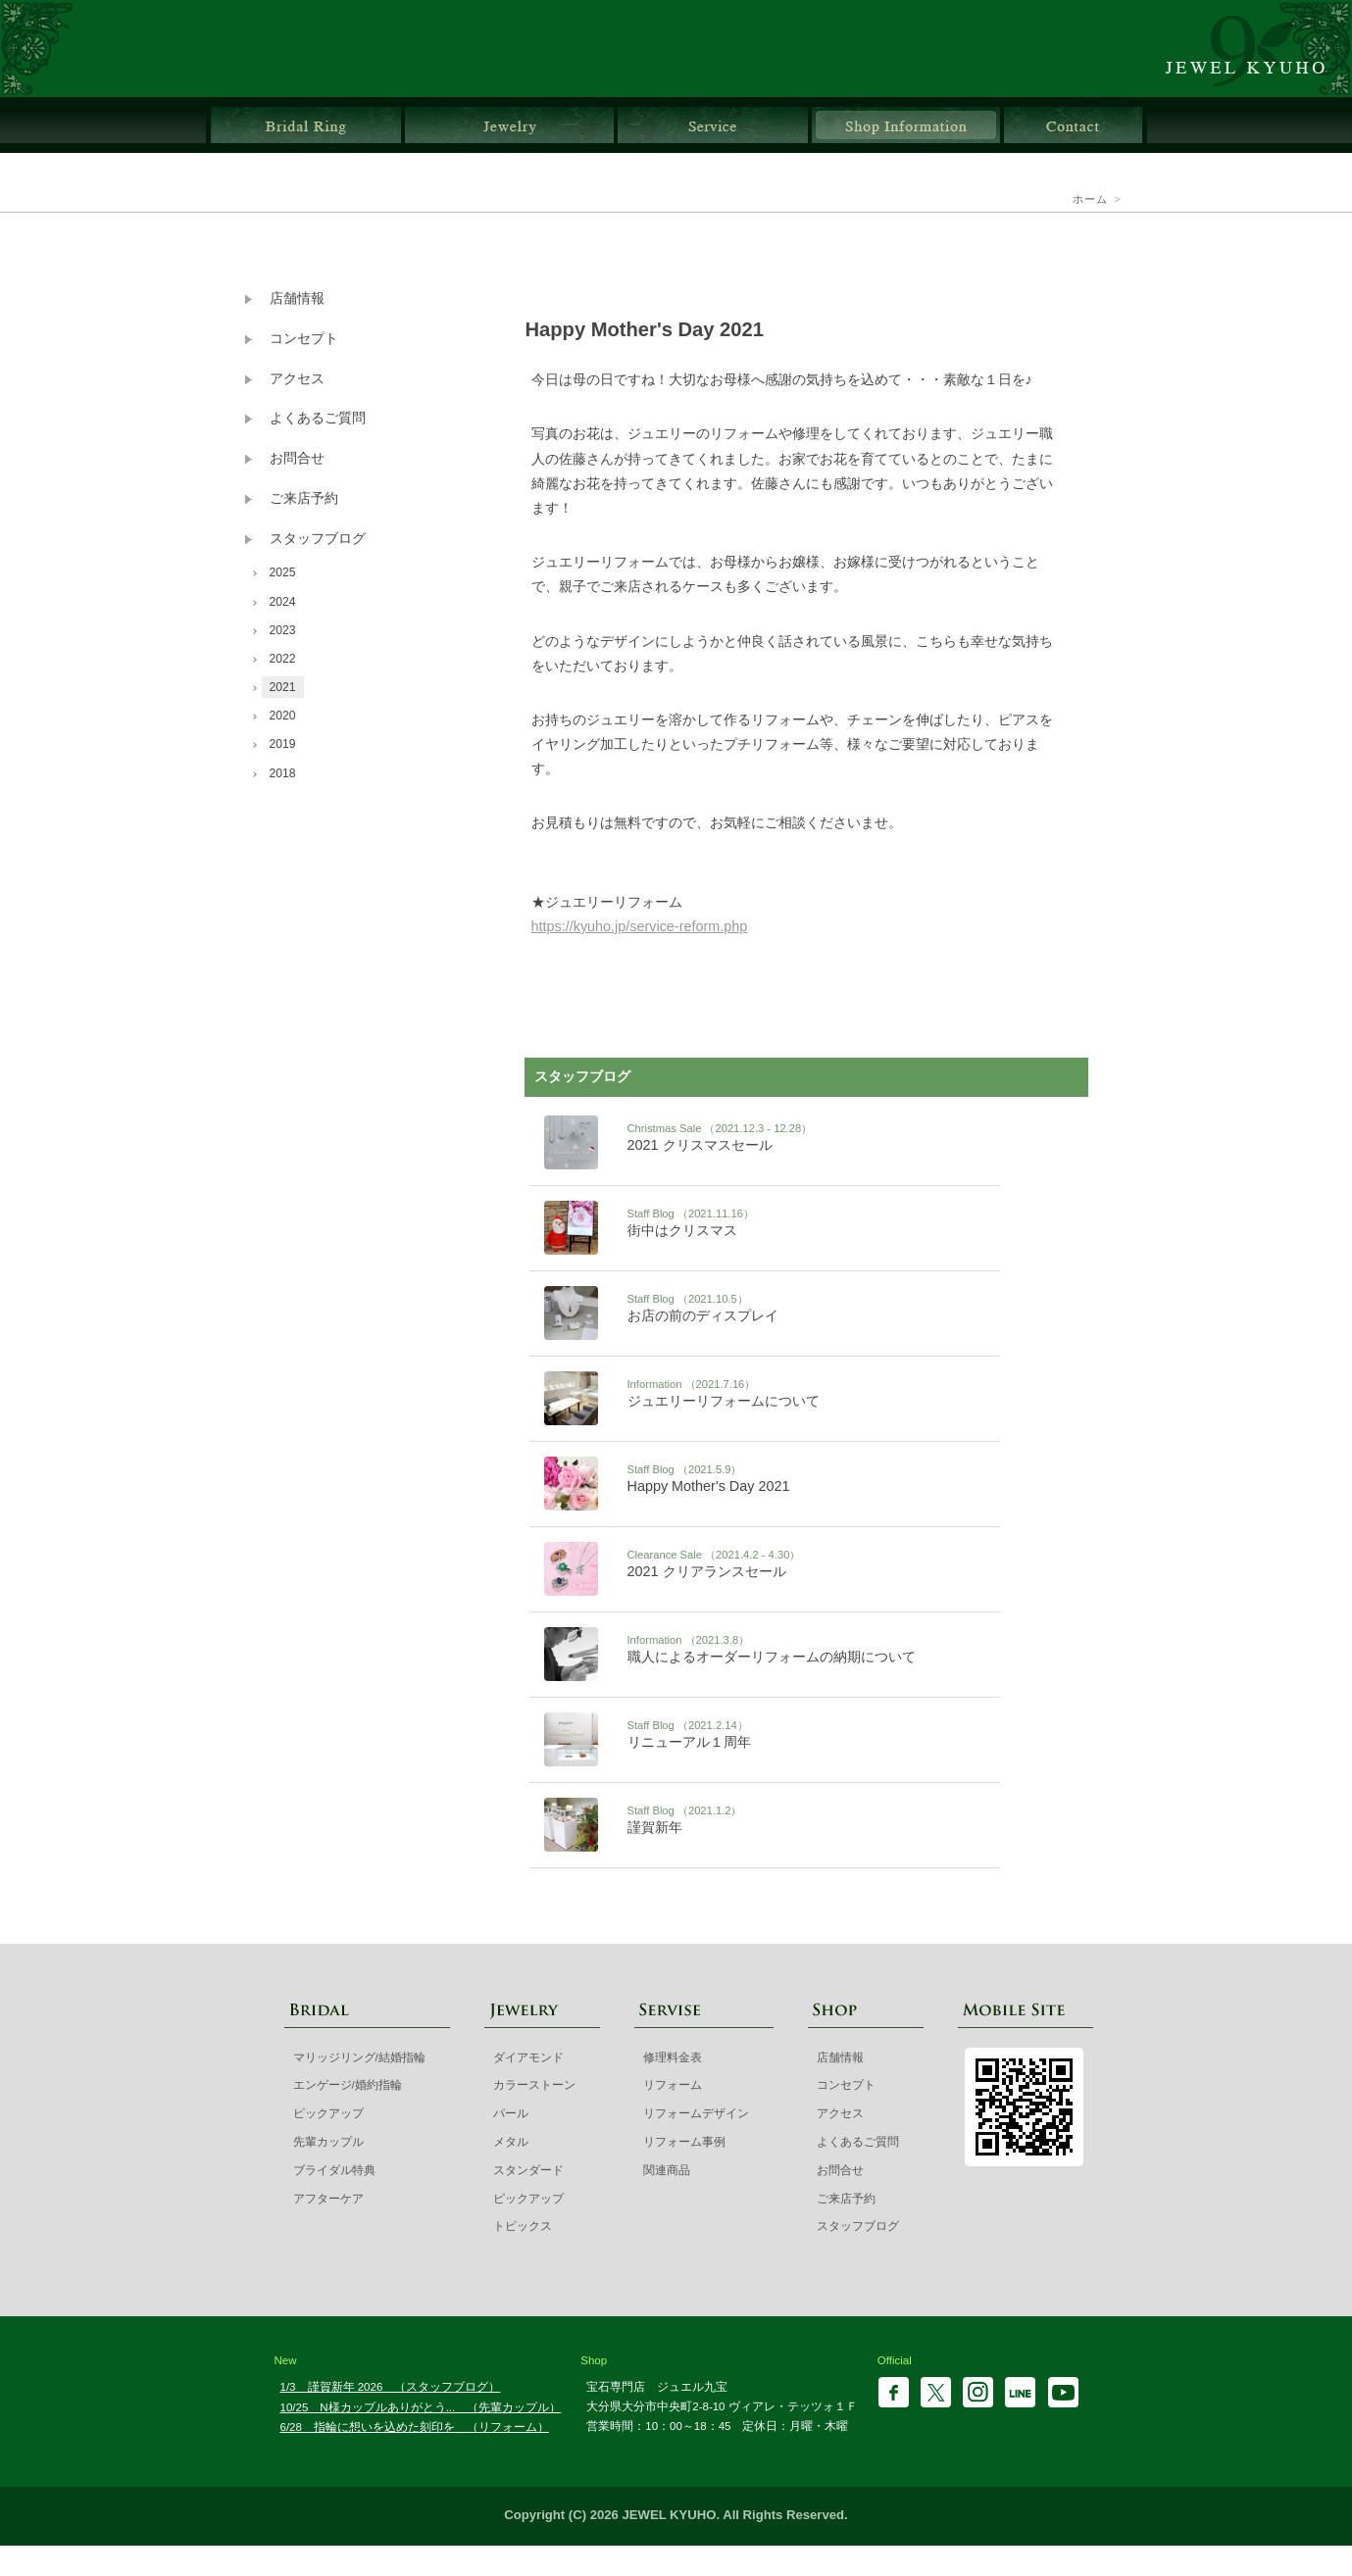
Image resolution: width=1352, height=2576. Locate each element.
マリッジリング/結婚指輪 (359, 2057)
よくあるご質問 (318, 418)
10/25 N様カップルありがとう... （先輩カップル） (421, 2407)
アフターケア (328, 2198)
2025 (283, 572)
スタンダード (528, 2170)
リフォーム (672, 2085)
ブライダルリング (306, 125)
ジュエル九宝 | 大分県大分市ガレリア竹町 (1256, 48)
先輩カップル (328, 2142)
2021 (283, 687)
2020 (283, 715)
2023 (283, 630)
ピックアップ (328, 2113)
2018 (283, 773)
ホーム (1091, 199)
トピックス (522, 2226)
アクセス (297, 379)
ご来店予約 (304, 498)
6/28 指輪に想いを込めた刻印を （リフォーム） (414, 2427)
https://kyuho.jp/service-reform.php (639, 926)
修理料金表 (672, 2057)
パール (510, 2113)
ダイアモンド (528, 2057)
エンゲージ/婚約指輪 (347, 2085)
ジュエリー (509, 125)
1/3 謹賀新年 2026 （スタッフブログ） (390, 2387)
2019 (283, 744)
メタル (510, 2142)
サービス (713, 125)
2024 (283, 602)
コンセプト (304, 338)
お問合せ (1073, 125)
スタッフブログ (318, 538)
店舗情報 (906, 125)
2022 (283, 659)
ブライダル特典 (334, 2170)
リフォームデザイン (696, 2113)
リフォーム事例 (684, 2142)
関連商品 (666, 2170)
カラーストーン (534, 2085)
